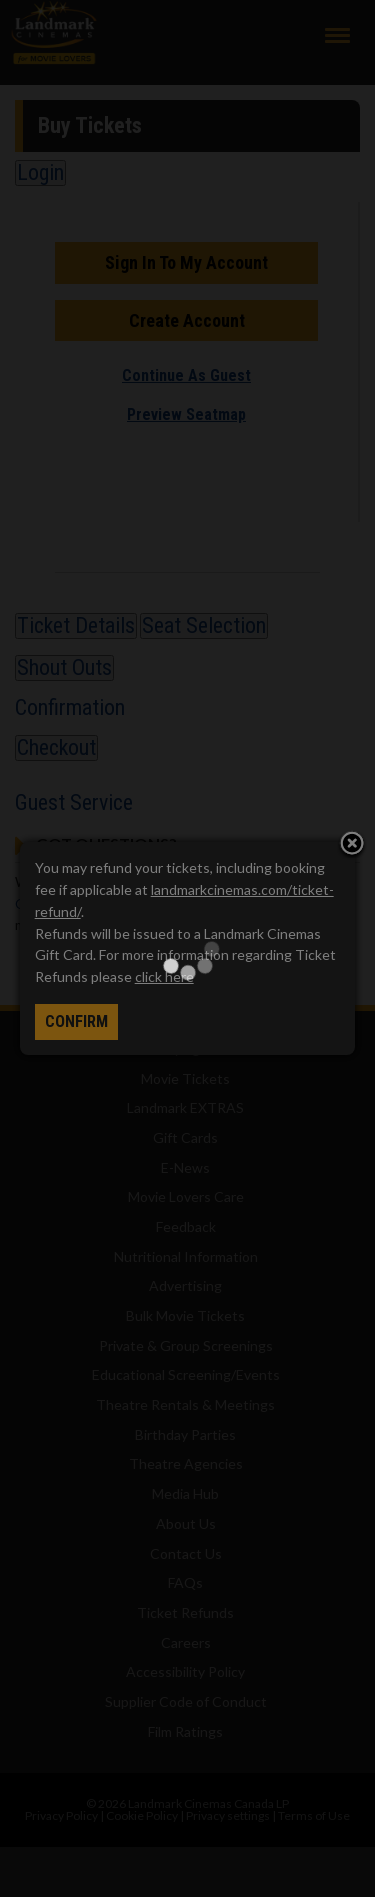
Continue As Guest (186, 375)
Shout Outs (64, 667)
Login (40, 172)
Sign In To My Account (186, 262)
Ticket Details (76, 625)
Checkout (56, 747)
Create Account (187, 320)
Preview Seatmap (186, 414)
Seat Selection (204, 625)
